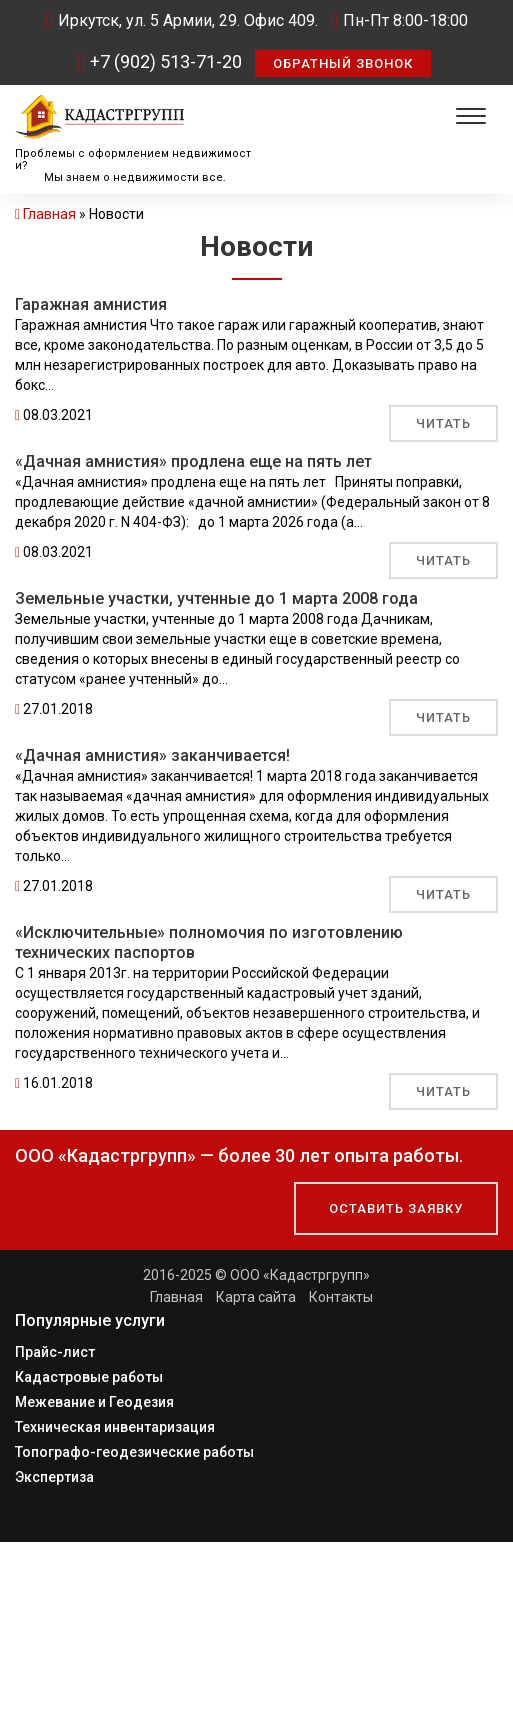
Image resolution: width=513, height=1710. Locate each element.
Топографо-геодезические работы (134, 1452)
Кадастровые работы (89, 1377)
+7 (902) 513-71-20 (160, 61)
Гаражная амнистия (91, 304)
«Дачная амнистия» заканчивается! (152, 755)
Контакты (341, 1297)
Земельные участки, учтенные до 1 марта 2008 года (216, 598)
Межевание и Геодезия (94, 1402)
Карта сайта (256, 1297)
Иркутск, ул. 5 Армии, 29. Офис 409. (181, 20)
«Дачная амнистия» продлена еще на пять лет (193, 461)
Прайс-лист (55, 1352)
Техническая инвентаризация (115, 1427)
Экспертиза (54, 1477)
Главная (49, 214)
